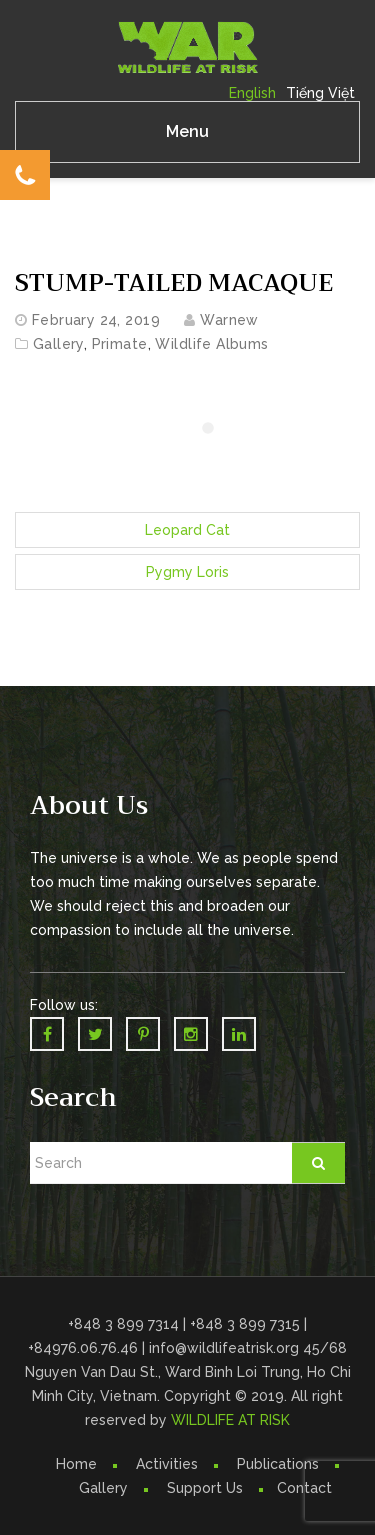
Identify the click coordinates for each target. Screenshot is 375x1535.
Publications (278, 1464)
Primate (120, 344)
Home (76, 1464)
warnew (229, 320)
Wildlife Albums (211, 344)
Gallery (58, 344)
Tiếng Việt (320, 93)
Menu (187, 131)
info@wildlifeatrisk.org (226, 1348)
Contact (304, 1488)
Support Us (205, 1488)
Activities (167, 1464)
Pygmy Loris (187, 572)
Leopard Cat (187, 530)
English (252, 93)
